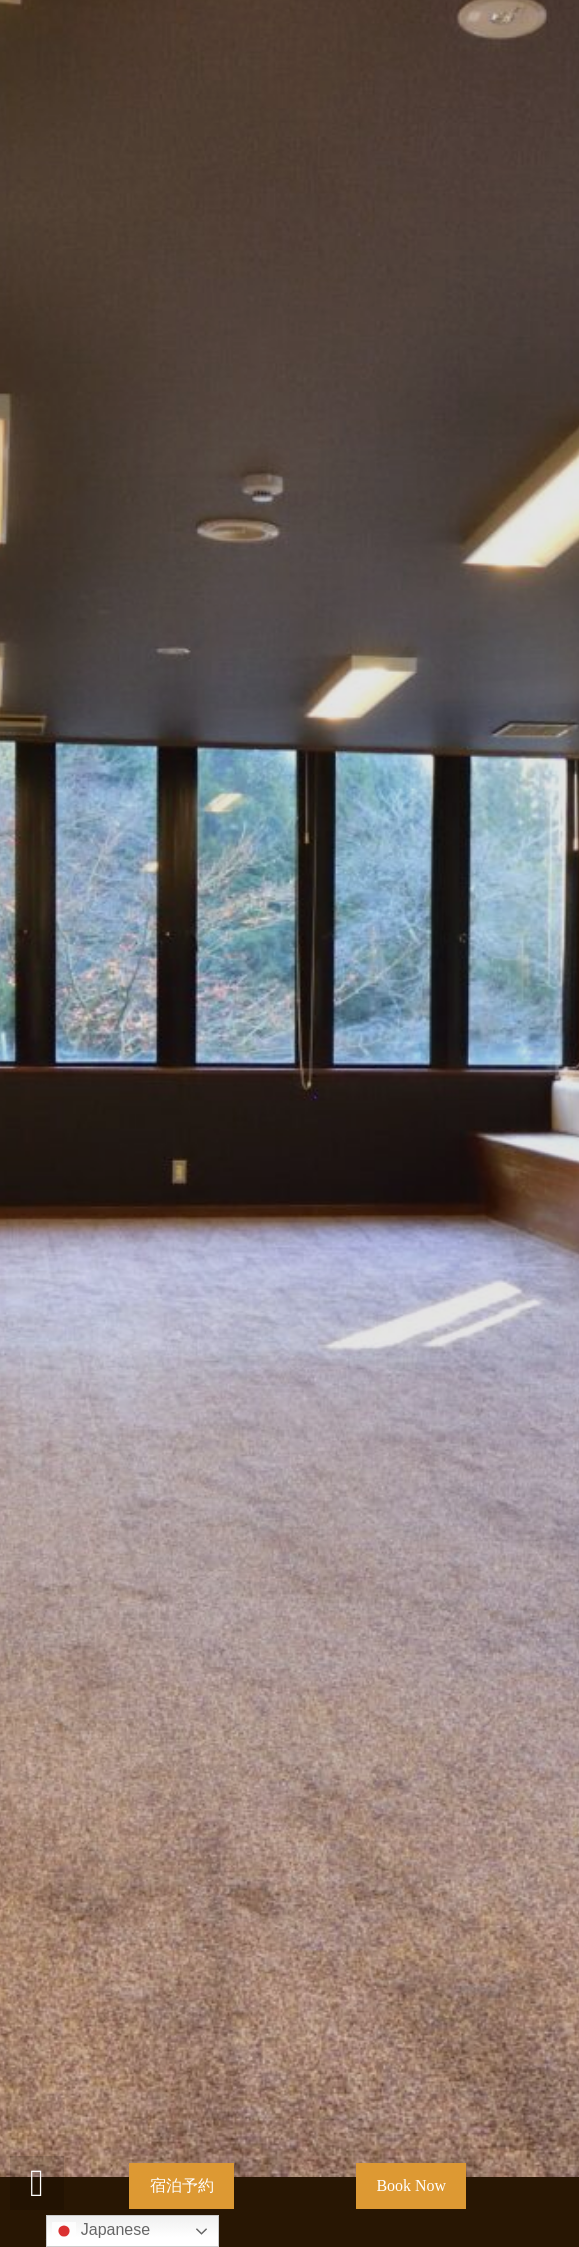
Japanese (101, 2231)
